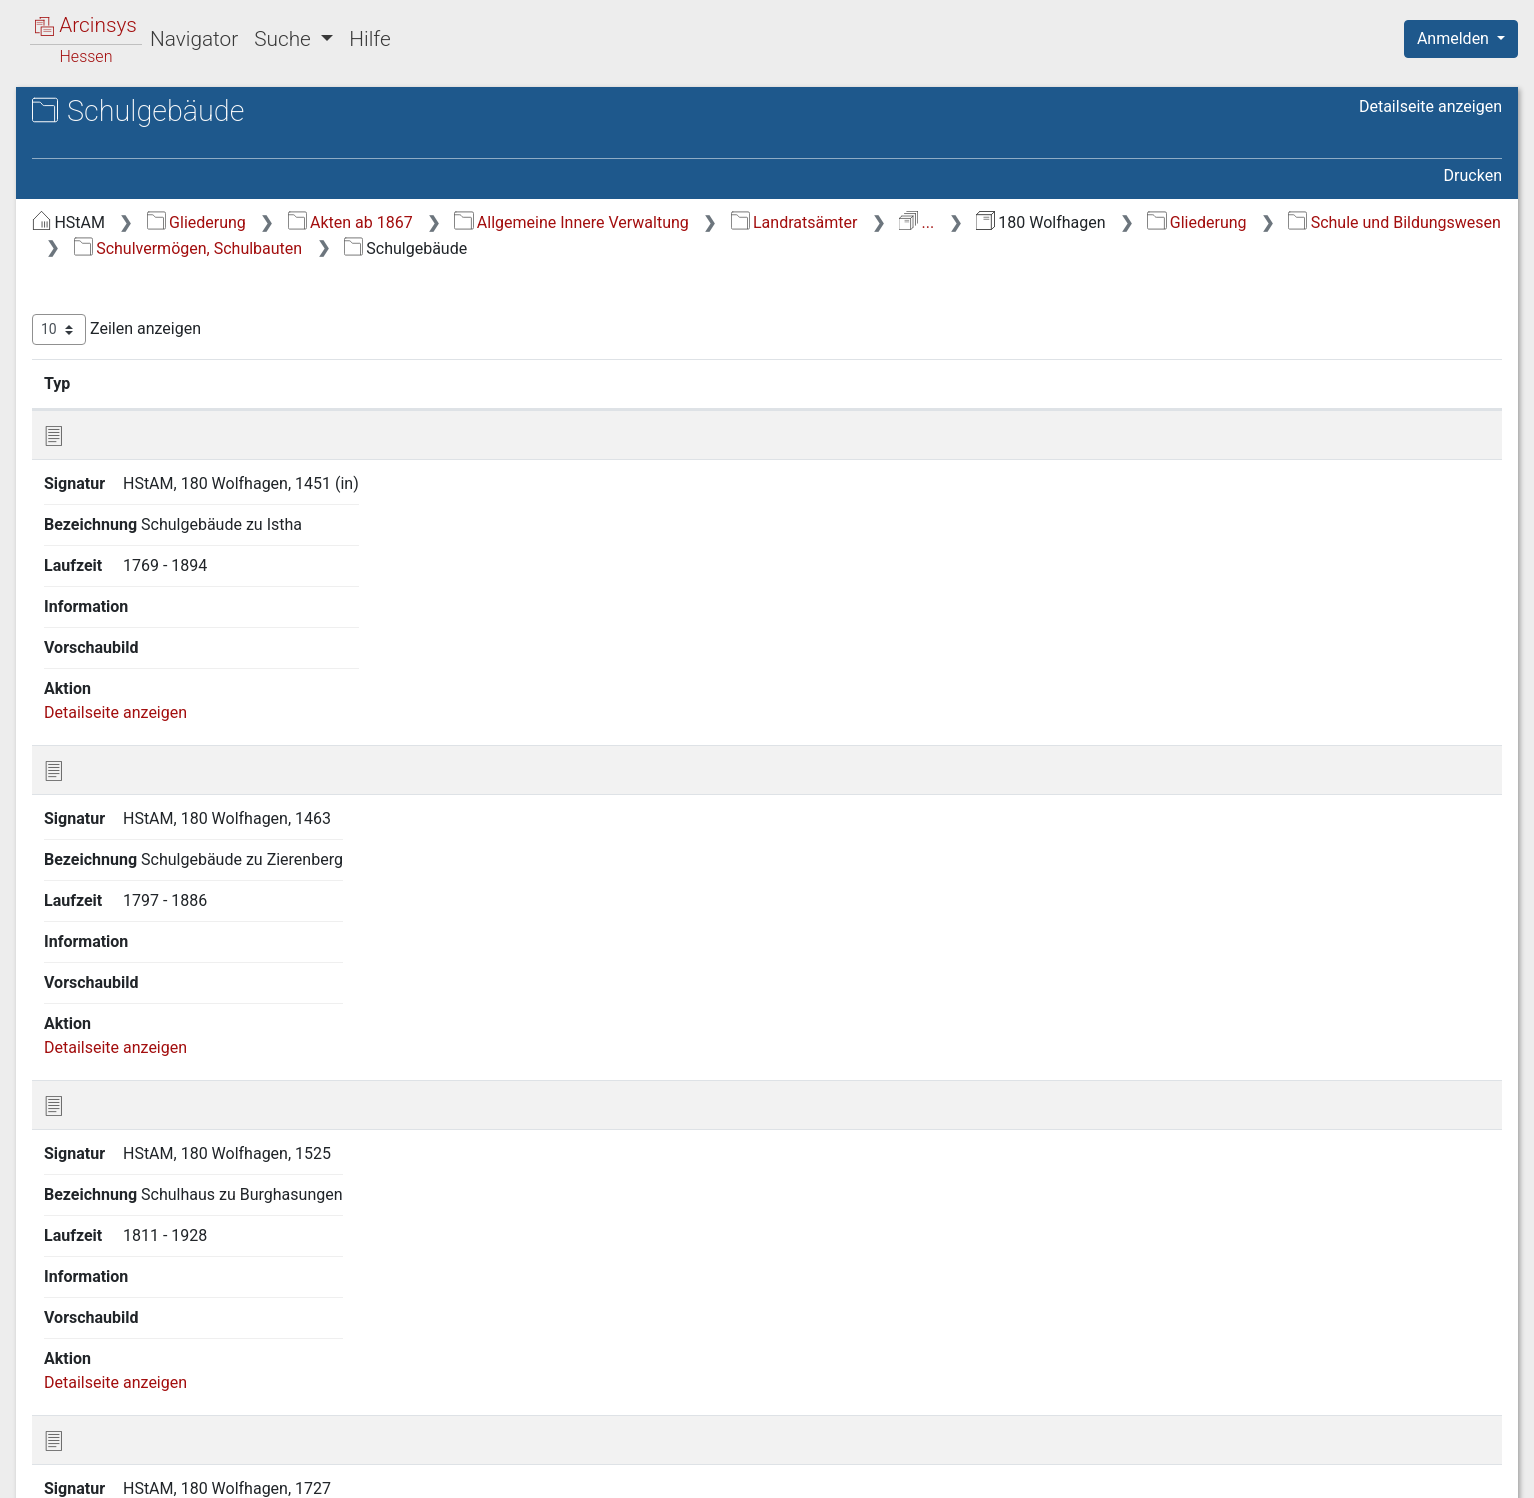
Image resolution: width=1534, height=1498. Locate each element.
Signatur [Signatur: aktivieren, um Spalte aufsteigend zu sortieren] (485, 383)
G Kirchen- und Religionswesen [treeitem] (178, 524)
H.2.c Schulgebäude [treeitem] (176, 743)
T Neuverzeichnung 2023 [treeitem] (157, 1380)
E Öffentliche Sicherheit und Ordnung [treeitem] (167, 436)
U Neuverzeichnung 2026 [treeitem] (157, 1404)
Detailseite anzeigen (1430, 106)
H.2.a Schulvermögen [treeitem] (181, 669)
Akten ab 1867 (686, 222)
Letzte (1467, 1166)
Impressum (1467, 1471)
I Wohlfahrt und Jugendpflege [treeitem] (174, 1061)
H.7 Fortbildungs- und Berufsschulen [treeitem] (163, 949)
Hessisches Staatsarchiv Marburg (187, 134)
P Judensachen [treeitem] (124, 1233)
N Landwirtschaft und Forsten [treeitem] (174, 1184)
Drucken (1473, 175)
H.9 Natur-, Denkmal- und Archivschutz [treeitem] (175, 1022)
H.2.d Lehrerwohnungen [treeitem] (190, 767)
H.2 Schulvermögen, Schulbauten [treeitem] (158, 631)
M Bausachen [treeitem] (117, 1159)
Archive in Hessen (111, 113)
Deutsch (120, 1456)
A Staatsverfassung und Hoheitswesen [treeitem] (154, 266)
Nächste (1390, 1166)
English (46, 1456)
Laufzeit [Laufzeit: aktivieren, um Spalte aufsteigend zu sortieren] (1042, 383)
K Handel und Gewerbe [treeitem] (150, 1110)
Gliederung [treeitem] (86, 232)
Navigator (194, 39)
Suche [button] (285, 39)
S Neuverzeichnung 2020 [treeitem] (157, 1355)
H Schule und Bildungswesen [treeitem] (172, 548)
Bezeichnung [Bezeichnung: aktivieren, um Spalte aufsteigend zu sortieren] (687, 383)
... (1252, 222)
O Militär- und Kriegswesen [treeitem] (164, 1209)
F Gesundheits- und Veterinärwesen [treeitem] (137, 485)
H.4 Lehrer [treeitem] (124, 841)
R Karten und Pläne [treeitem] (137, 1331)
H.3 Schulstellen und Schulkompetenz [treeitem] (160, 802)
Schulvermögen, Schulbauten (919, 248)
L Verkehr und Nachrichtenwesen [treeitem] (186, 1135)
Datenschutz (1167, 1471)
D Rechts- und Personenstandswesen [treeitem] (137, 388)
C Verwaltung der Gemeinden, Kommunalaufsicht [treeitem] (174, 339)
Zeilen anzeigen (452, 329)
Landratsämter (1130, 222)
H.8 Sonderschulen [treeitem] (154, 987)
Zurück (1179, 1166)
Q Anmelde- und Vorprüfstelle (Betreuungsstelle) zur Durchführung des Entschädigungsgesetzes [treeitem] (185, 1280)
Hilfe (369, 39)
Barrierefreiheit (1320, 1471)
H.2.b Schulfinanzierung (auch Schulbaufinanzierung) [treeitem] (193, 704)
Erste (1112, 1166)
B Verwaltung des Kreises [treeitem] (159, 304)
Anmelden (1455, 38)
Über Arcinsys (1018, 1471)
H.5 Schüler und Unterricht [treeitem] (180, 866)
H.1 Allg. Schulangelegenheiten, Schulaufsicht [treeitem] (199, 583)
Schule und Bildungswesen (657, 248)
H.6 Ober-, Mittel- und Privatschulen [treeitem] (162, 900)
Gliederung (532, 222)
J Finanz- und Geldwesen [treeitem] (157, 1086)
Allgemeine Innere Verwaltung (907, 222)
